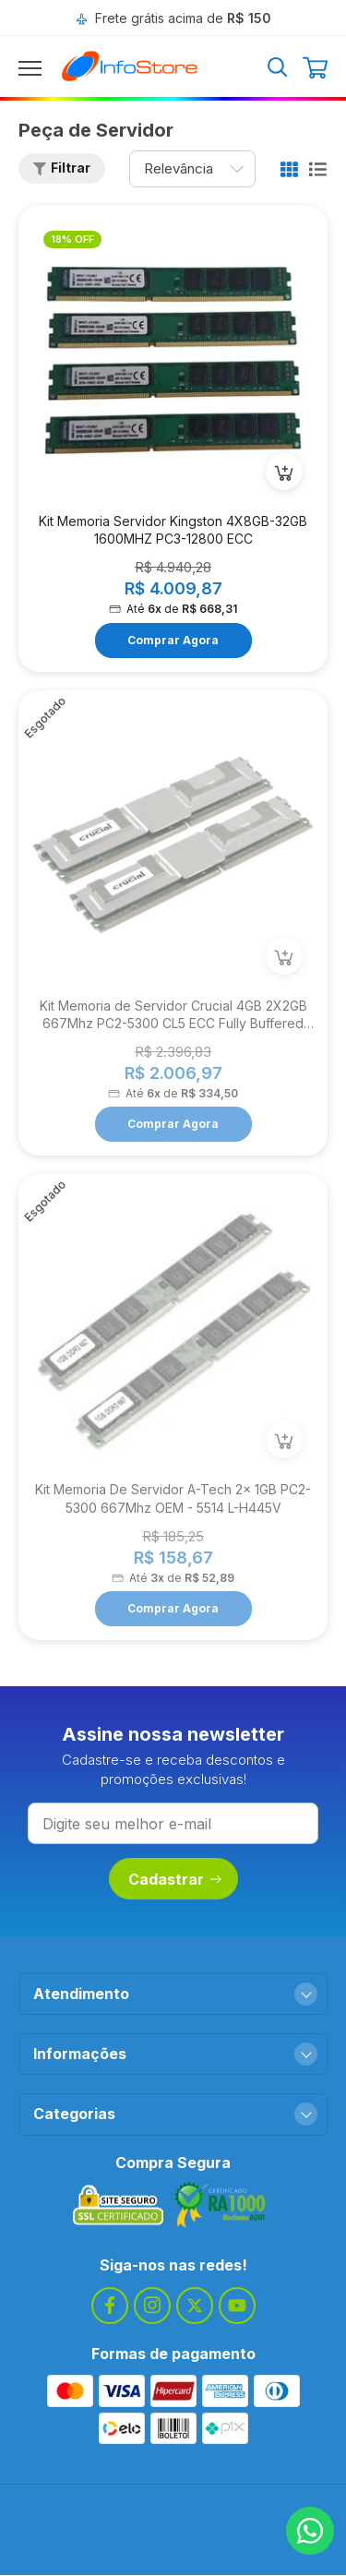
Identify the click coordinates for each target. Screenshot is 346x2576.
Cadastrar (175, 1879)
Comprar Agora (173, 640)
